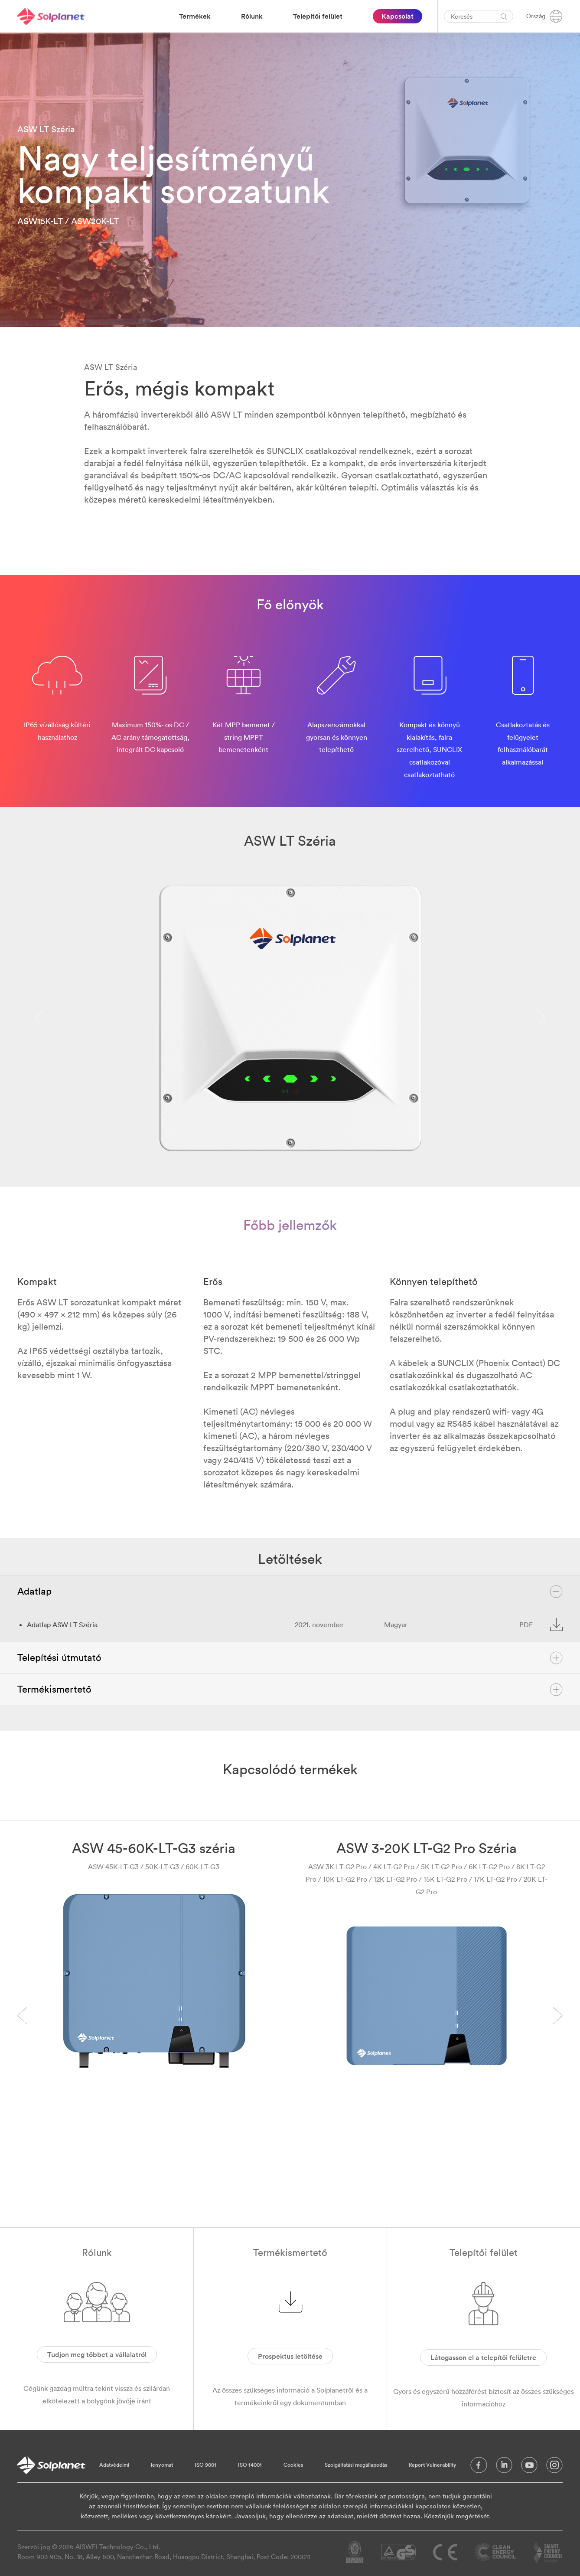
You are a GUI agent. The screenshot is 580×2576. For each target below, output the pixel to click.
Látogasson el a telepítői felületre (483, 2357)
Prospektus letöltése (290, 2356)
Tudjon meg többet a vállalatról (97, 2354)
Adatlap (290, 1591)
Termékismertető (290, 1689)
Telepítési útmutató (290, 1657)
